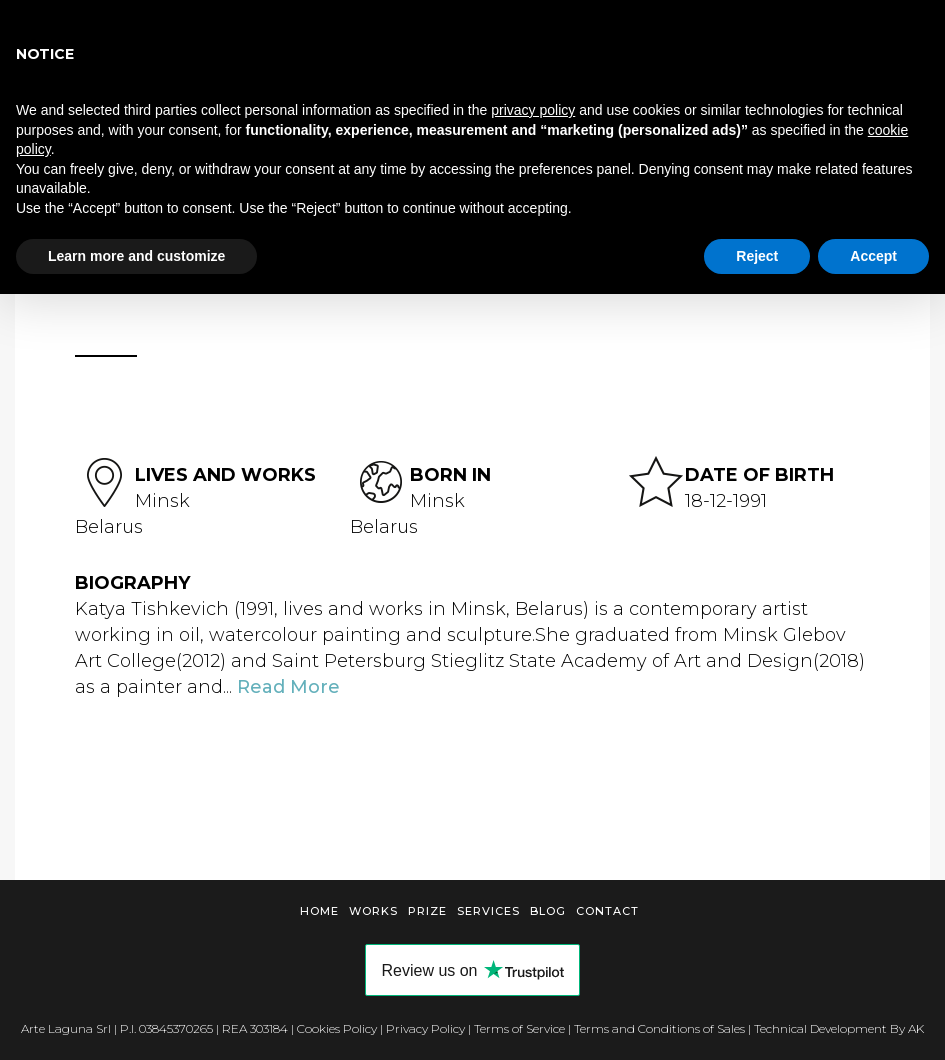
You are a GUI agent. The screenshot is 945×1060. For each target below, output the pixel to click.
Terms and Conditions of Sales (659, 1028)
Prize (427, 911)
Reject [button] (757, 256)
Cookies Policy (337, 1028)
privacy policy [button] (533, 110)
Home (319, 911)
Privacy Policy (425, 1028)
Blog (548, 911)
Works (373, 911)
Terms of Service (519, 1028)
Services (488, 911)
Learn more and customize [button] (136, 256)
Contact (607, 911)
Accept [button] (873, 256)
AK (916, 1028)
